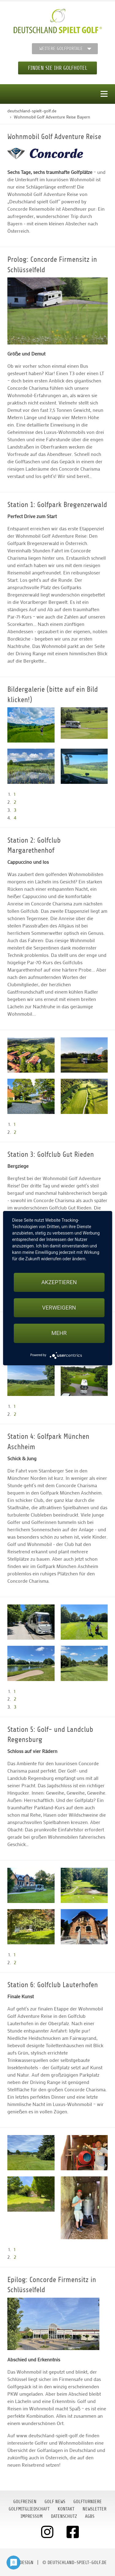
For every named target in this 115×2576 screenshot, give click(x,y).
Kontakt (66, 2509)
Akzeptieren (59, 1282)
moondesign (20, 2562)
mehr (59, 1333)
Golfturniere (87, 2501)
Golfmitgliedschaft (29, 2509)
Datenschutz (64, 2516)
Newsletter (94, 2509)
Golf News (54, 2501)
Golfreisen (24, 2501)
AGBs (89, 2516)
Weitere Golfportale (61, 48)
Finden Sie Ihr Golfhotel (57, 68)
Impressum (32, 2516)
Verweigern (59, 1307)
